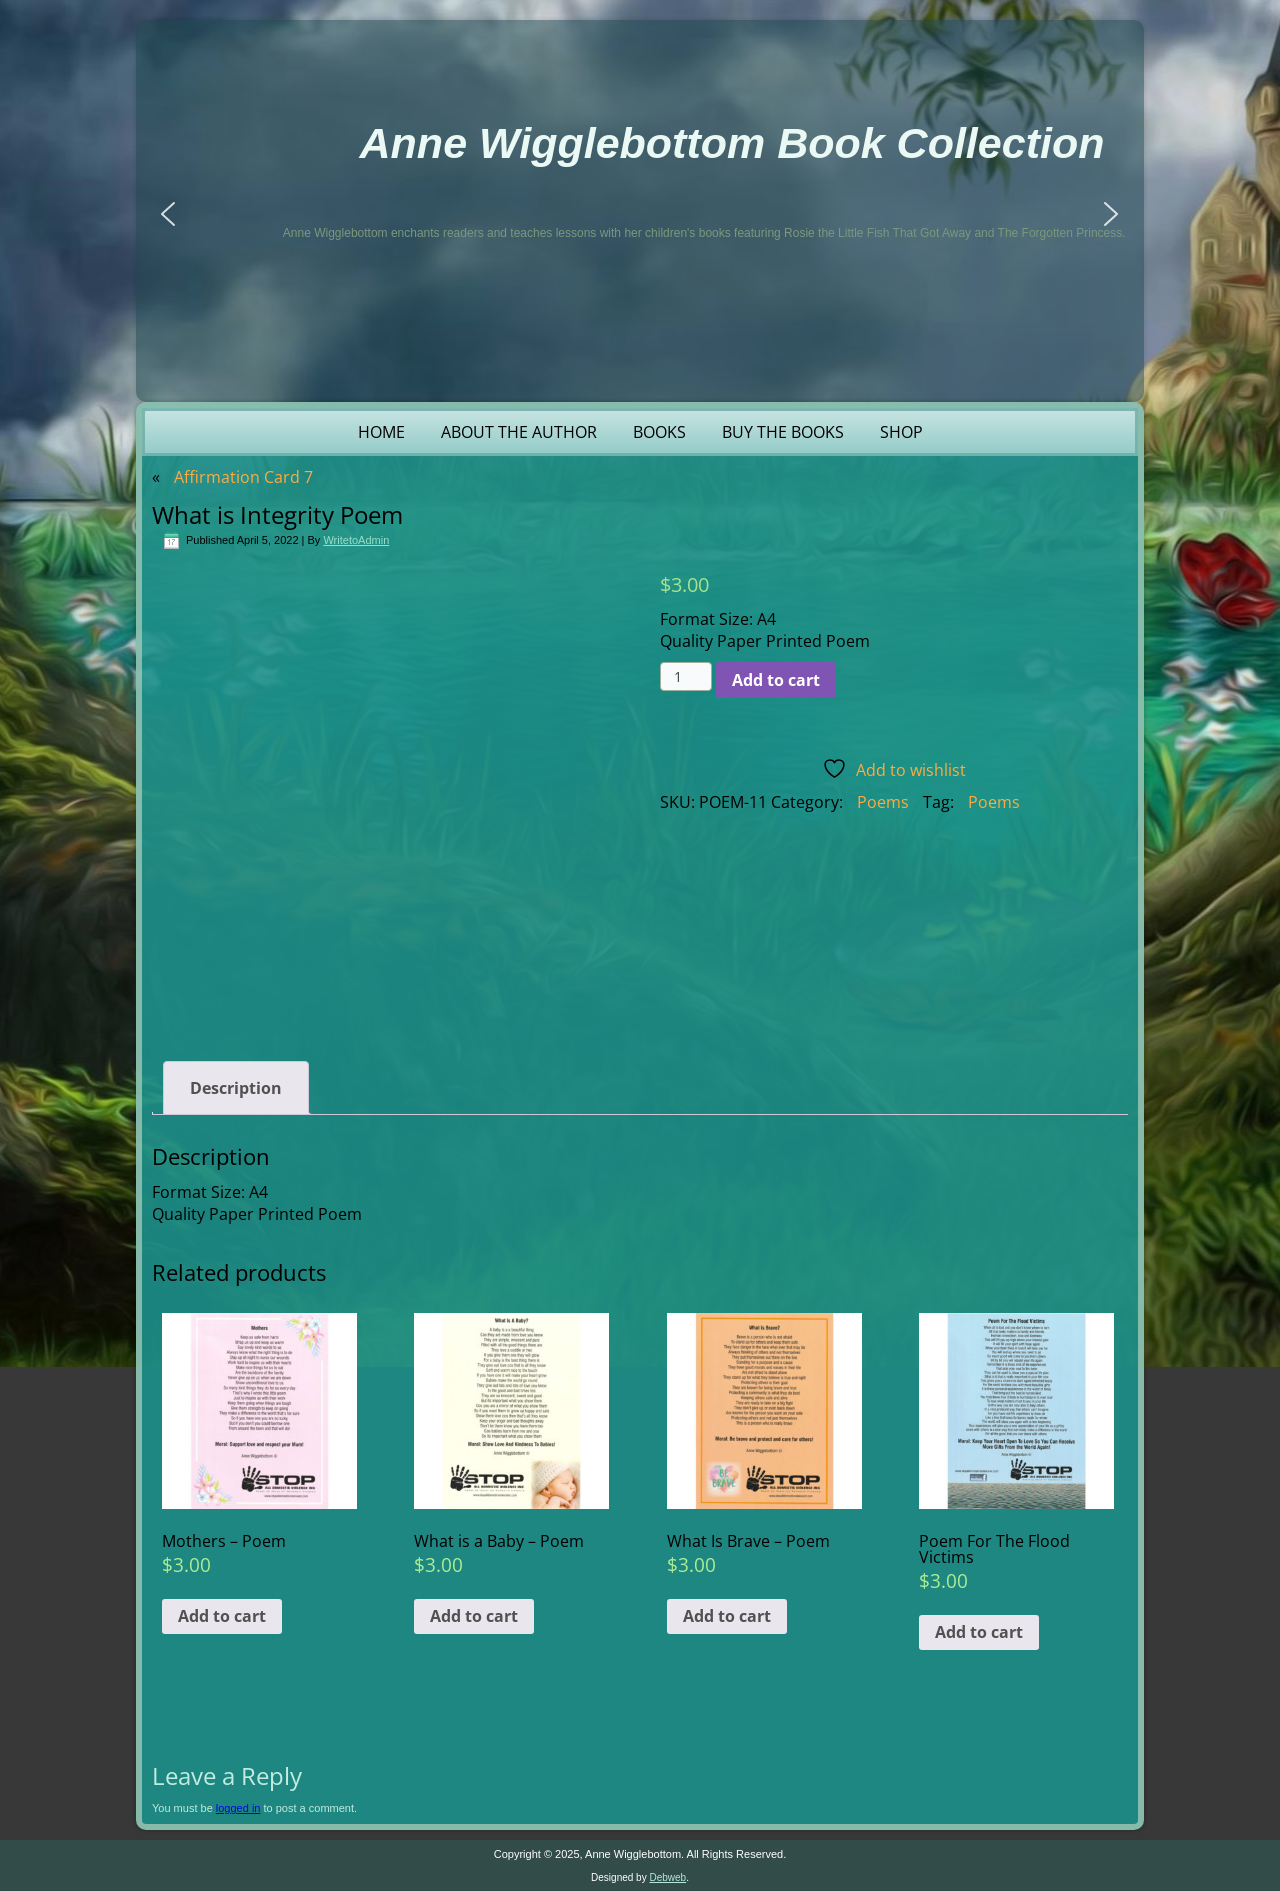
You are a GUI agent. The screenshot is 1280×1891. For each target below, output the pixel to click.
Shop (901, 432)
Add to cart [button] (222, 1616)
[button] (168, 214)
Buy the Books (783, 432)
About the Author (519, 432)
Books (659, 432)
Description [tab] (236, 1088)
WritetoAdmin (356, 540)
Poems (883, 802)
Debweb (667, 1877)
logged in (238, 1808)
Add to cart (776, 680)
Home (381, 432)
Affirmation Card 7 (243, 477)
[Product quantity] (686, 676)
